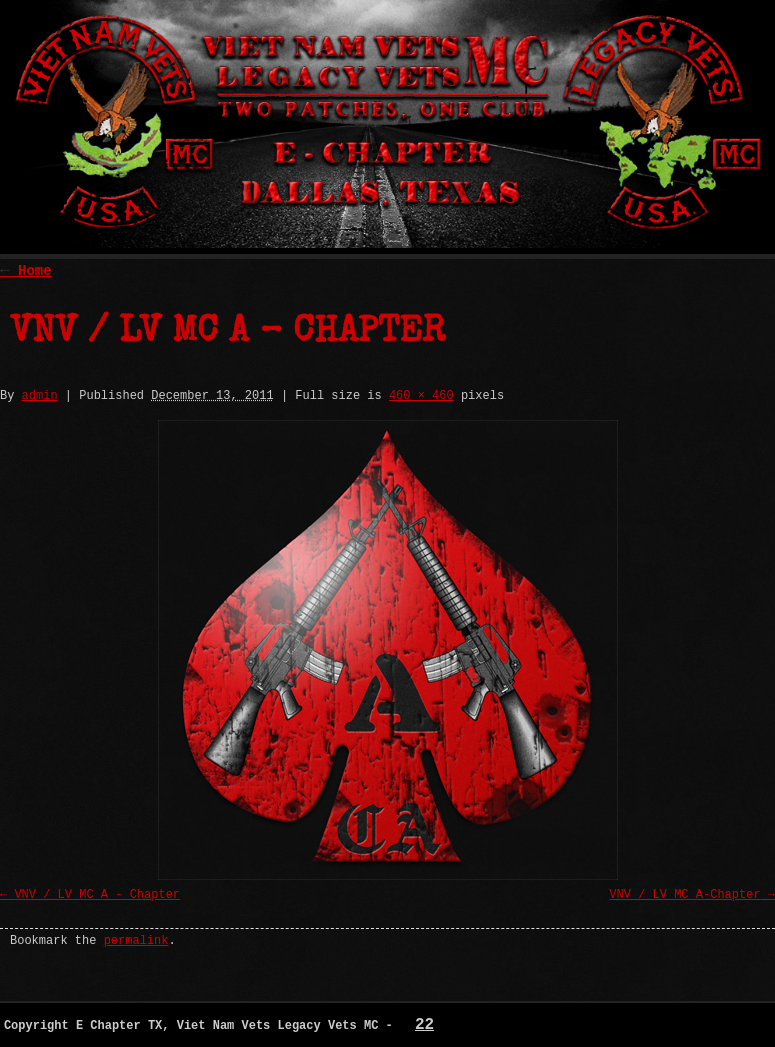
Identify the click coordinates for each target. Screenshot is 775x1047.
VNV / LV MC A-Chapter (684, 895)
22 (424, 1025)
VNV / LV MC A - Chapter (97, 895)
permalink (136, 941)
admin (40, 396)
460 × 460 (421, 396)
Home (26, 271)
